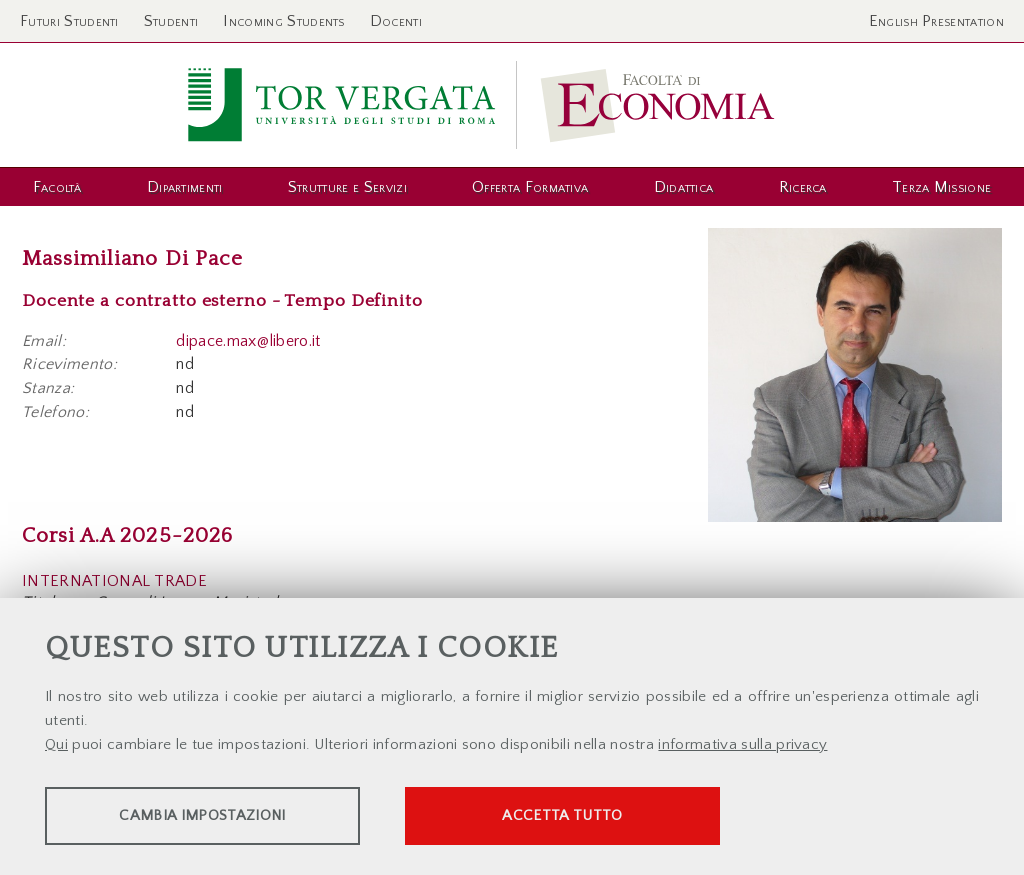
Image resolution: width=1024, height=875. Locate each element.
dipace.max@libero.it (248, 341)
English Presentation (936, 21)
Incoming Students (283, 21)
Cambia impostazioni (202, 815)
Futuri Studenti (69, 21)
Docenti (396, 21)
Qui (56, 744)
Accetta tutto (562, 815)
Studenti (171, 21)
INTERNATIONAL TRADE (114, 581)
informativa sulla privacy (742, 744)
